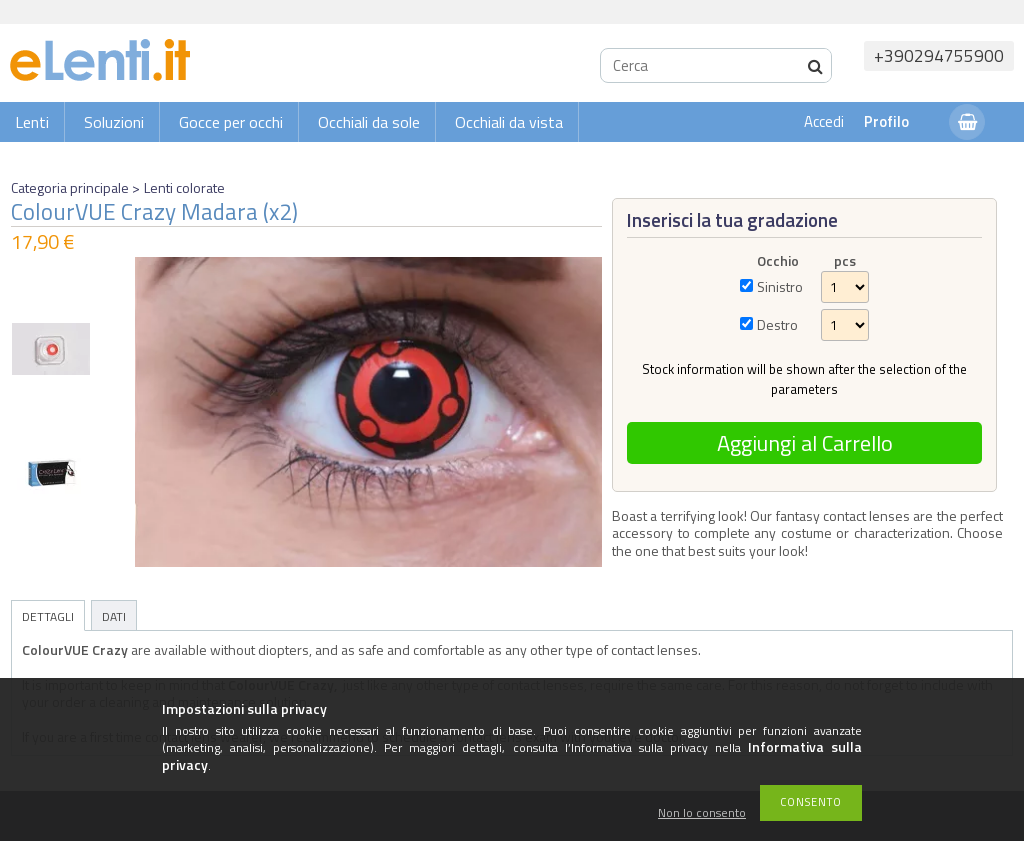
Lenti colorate (184, 187)
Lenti (32, 122)
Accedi (824, 121)
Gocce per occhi (231, 122)
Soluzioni (114, 122)
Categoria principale (70, 187)
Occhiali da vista (509, 122)
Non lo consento (702, 813)
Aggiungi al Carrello (805, 443)
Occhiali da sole (369, 122)
